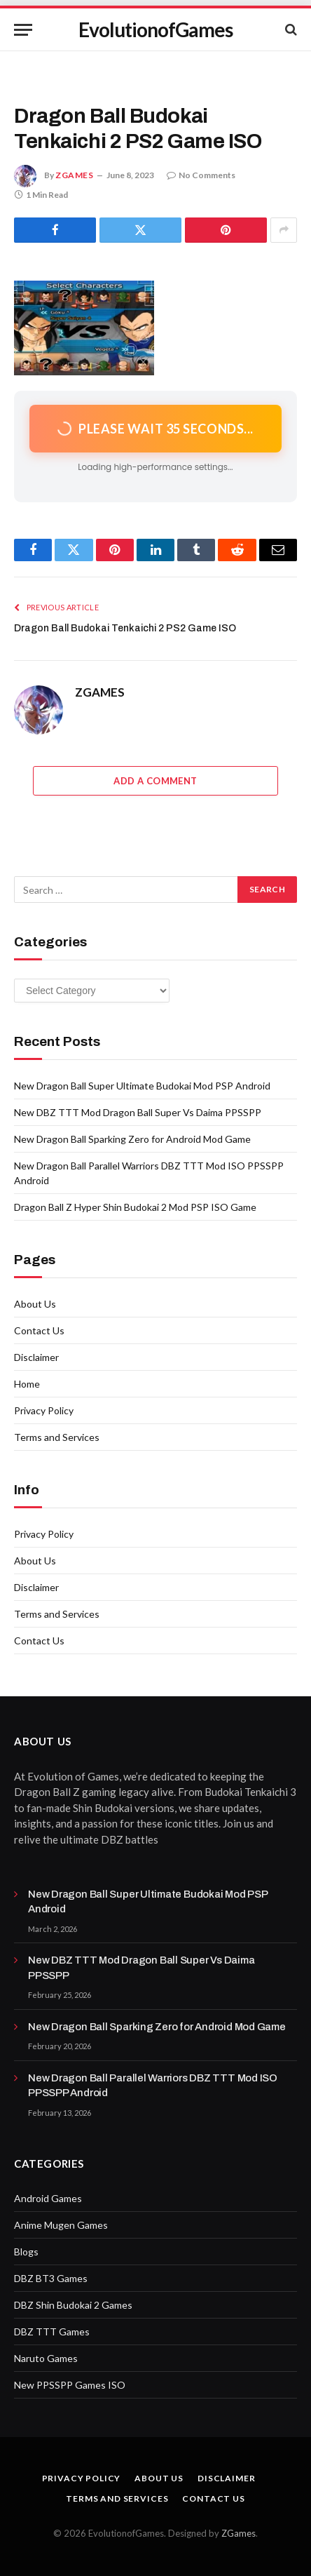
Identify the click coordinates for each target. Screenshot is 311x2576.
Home (27, 1384)
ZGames (238, 2533)
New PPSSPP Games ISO (69, 2385)
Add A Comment (155, 780)
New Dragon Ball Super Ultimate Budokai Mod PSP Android (142, 1086)
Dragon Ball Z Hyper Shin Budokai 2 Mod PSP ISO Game (135, 1207)
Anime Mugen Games (61, 2225)
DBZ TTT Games (52, 2331)
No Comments (201, 175)
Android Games (48, 2198)
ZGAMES (74, 175)
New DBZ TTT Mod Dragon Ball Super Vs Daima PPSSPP (137, 1112)
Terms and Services (56, 1437)
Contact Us (39, 1330)
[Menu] (23, 30)
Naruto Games (46, 2358)
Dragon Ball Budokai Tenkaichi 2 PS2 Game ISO (125, 628)
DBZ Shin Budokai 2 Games (73, 2305)
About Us (35, 1304)
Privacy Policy (44, 1410)
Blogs (26, 2252)
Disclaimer (36, 1357)
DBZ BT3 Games (51, 2278)
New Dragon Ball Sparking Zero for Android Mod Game (132, 1139)
